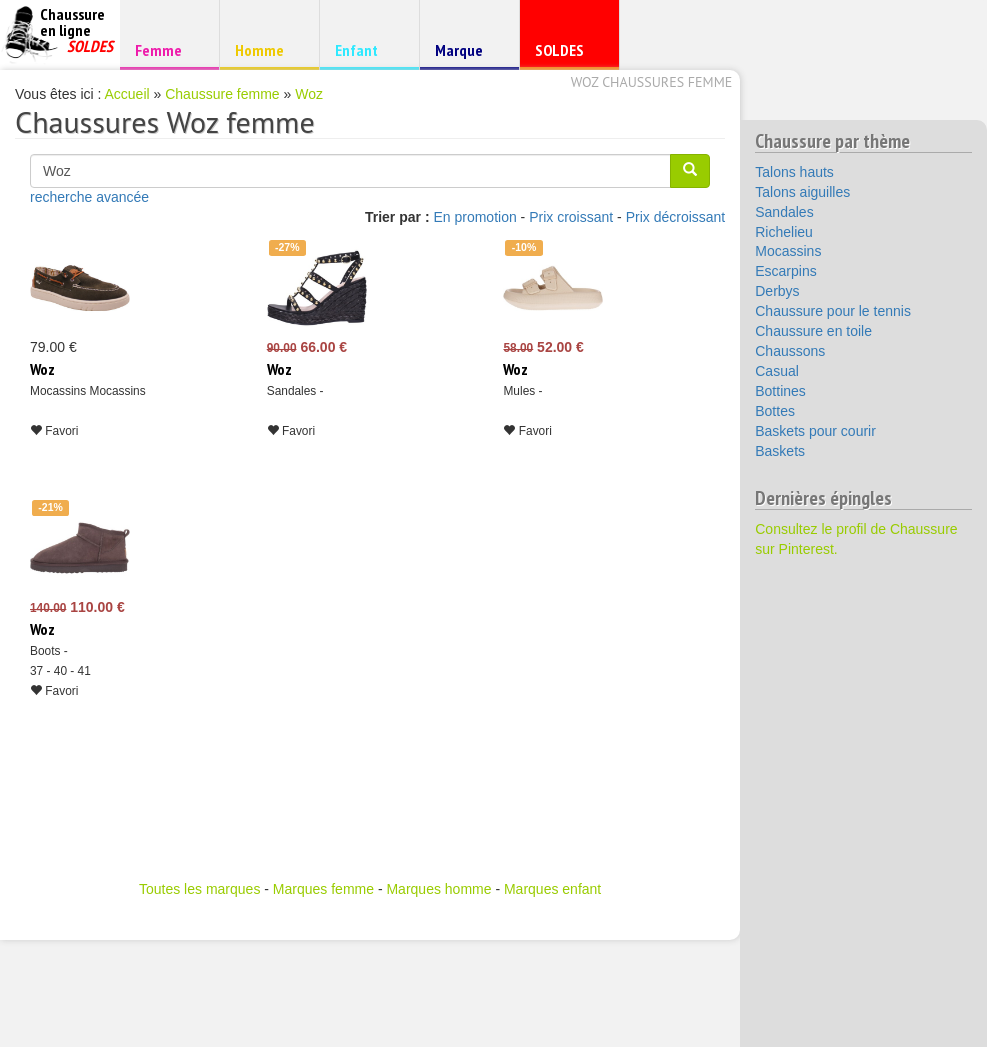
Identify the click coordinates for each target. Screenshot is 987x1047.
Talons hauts (794, 172)
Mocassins (788, 251)
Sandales (784, 212)
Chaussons (790, 351)
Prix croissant (571, 217)
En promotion (474, 217)
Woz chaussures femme (651, 82)
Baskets (780, 451)
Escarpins (785, 271)
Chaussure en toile (813, 331)
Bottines (780, 391)
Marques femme (323, 889)
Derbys (777, 291)
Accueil (127, 94)
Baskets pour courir (815, 431)
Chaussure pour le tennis (833, 311)
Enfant (366, 49)
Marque (466, 54)
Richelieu (784, 232)
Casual (777, 371)
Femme (166, 49)
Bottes (775, 411)
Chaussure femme (222, 94)
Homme (266, 49)
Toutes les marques (199, 889)
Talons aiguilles (802, 192)
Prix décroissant (676, 217)
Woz (309, 94)
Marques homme (438, 889)
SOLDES (566, 54)
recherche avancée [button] (89, 197)
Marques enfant (552, 889)
